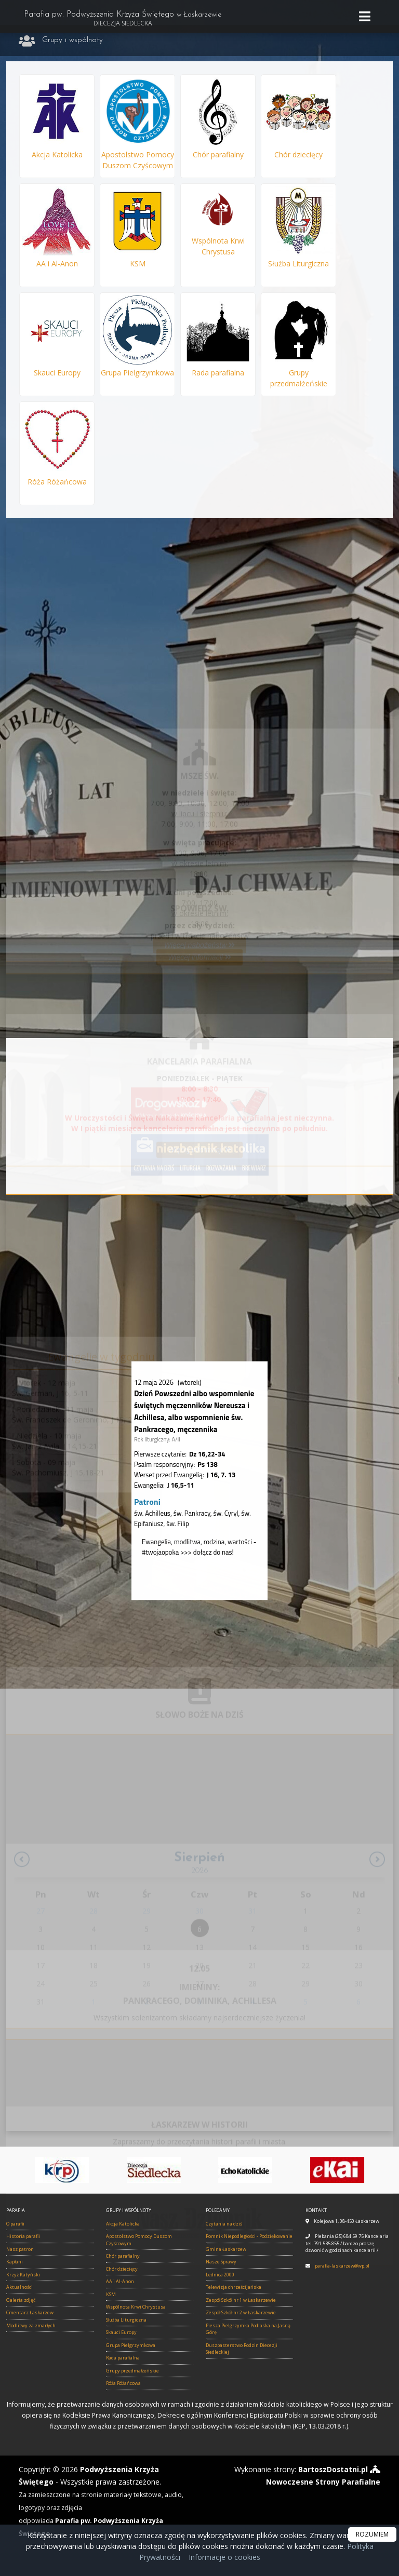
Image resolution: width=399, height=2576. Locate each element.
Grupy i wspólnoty (72, 40)
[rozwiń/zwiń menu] (366, 16)
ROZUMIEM (372, 2534)
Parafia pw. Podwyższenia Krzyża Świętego (122, 19)
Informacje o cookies (224, 2557)
